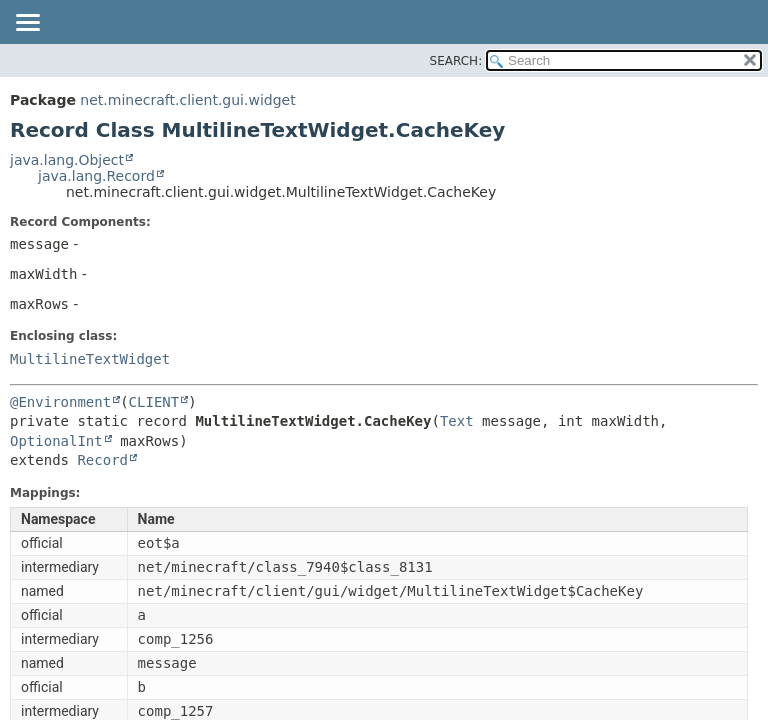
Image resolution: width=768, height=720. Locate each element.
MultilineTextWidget (90, 359)
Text (457, 421)
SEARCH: (456, 61)
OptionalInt (56, 441)
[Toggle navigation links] (27, 24)
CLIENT (154, 402)
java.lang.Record (96, 176)
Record (102, 460)
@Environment (60, 402)
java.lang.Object (67, 160)
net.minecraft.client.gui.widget (187, 100)
